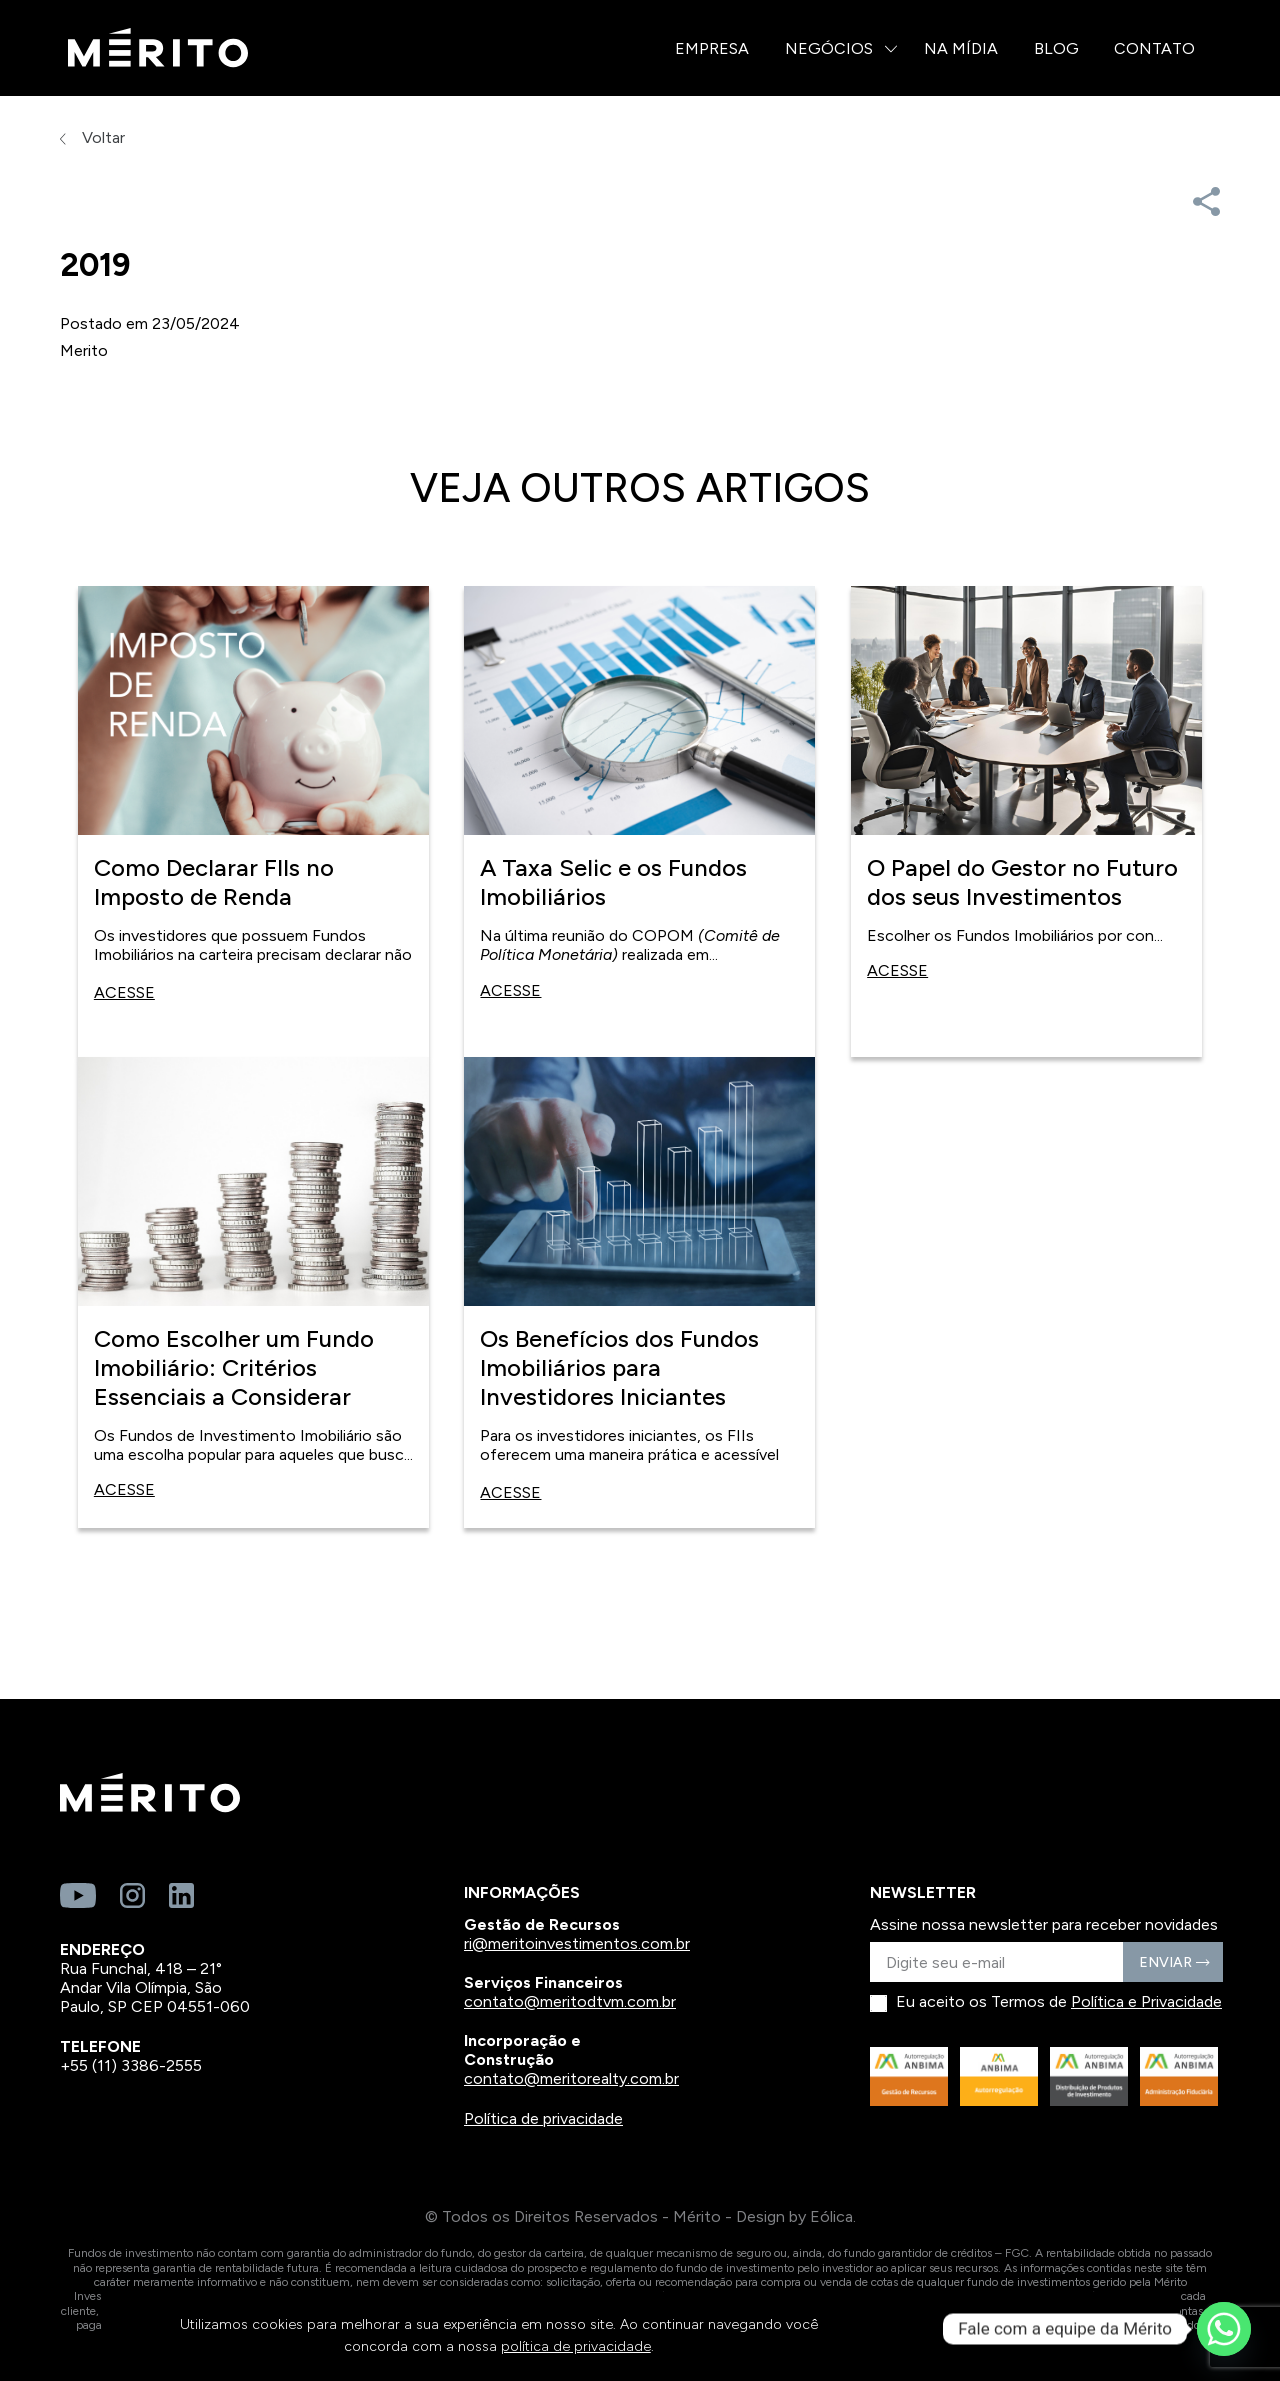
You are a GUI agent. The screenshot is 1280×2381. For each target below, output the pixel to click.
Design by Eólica (794, 2216)
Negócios (829, 48)
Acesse (124, 992)
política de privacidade (576, 2346)
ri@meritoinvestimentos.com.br (577, 1943)
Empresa (712, 48)
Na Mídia (961, 48)
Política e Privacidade (1146, 2001)
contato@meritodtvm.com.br (570, 2001)
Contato (1154, 48)
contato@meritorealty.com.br (571, 2078)
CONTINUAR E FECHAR (1033, 2335)
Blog (1056, 48)
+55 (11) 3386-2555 (131, 2065)
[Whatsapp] (1224, 2329)
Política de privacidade (543, 2118)
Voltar (92, 137)
